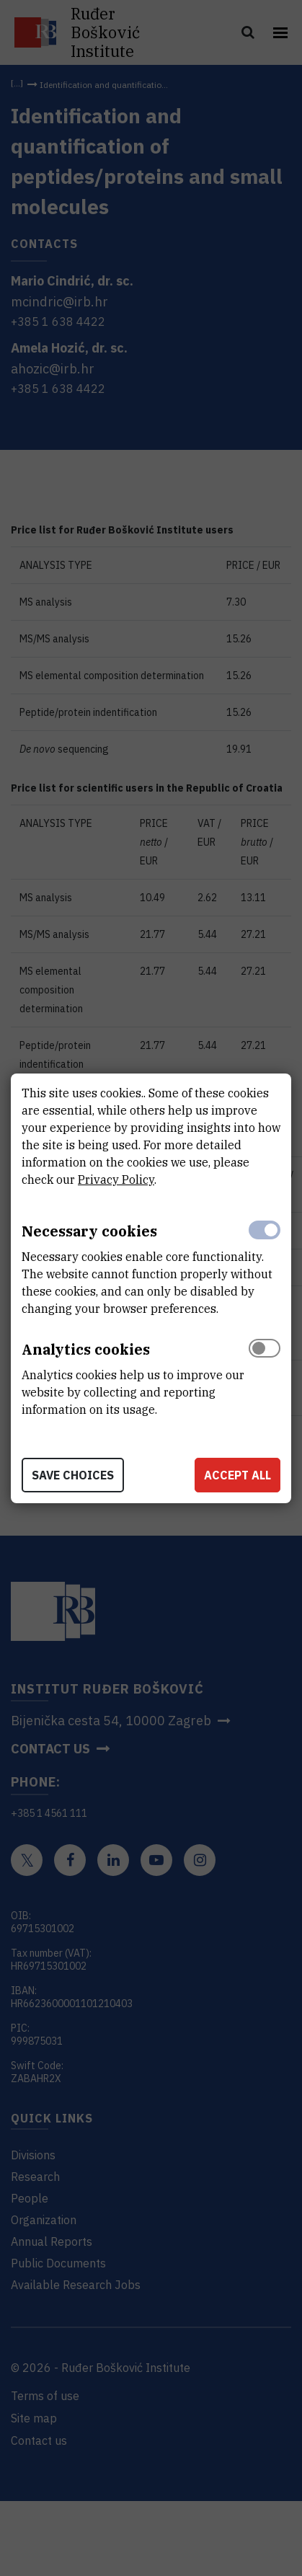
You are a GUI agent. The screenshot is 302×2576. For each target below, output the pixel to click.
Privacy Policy (116, 1179)
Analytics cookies (86, 1349)
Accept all (237, 1475)
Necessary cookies (89, 1231)
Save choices (73, 1475)
